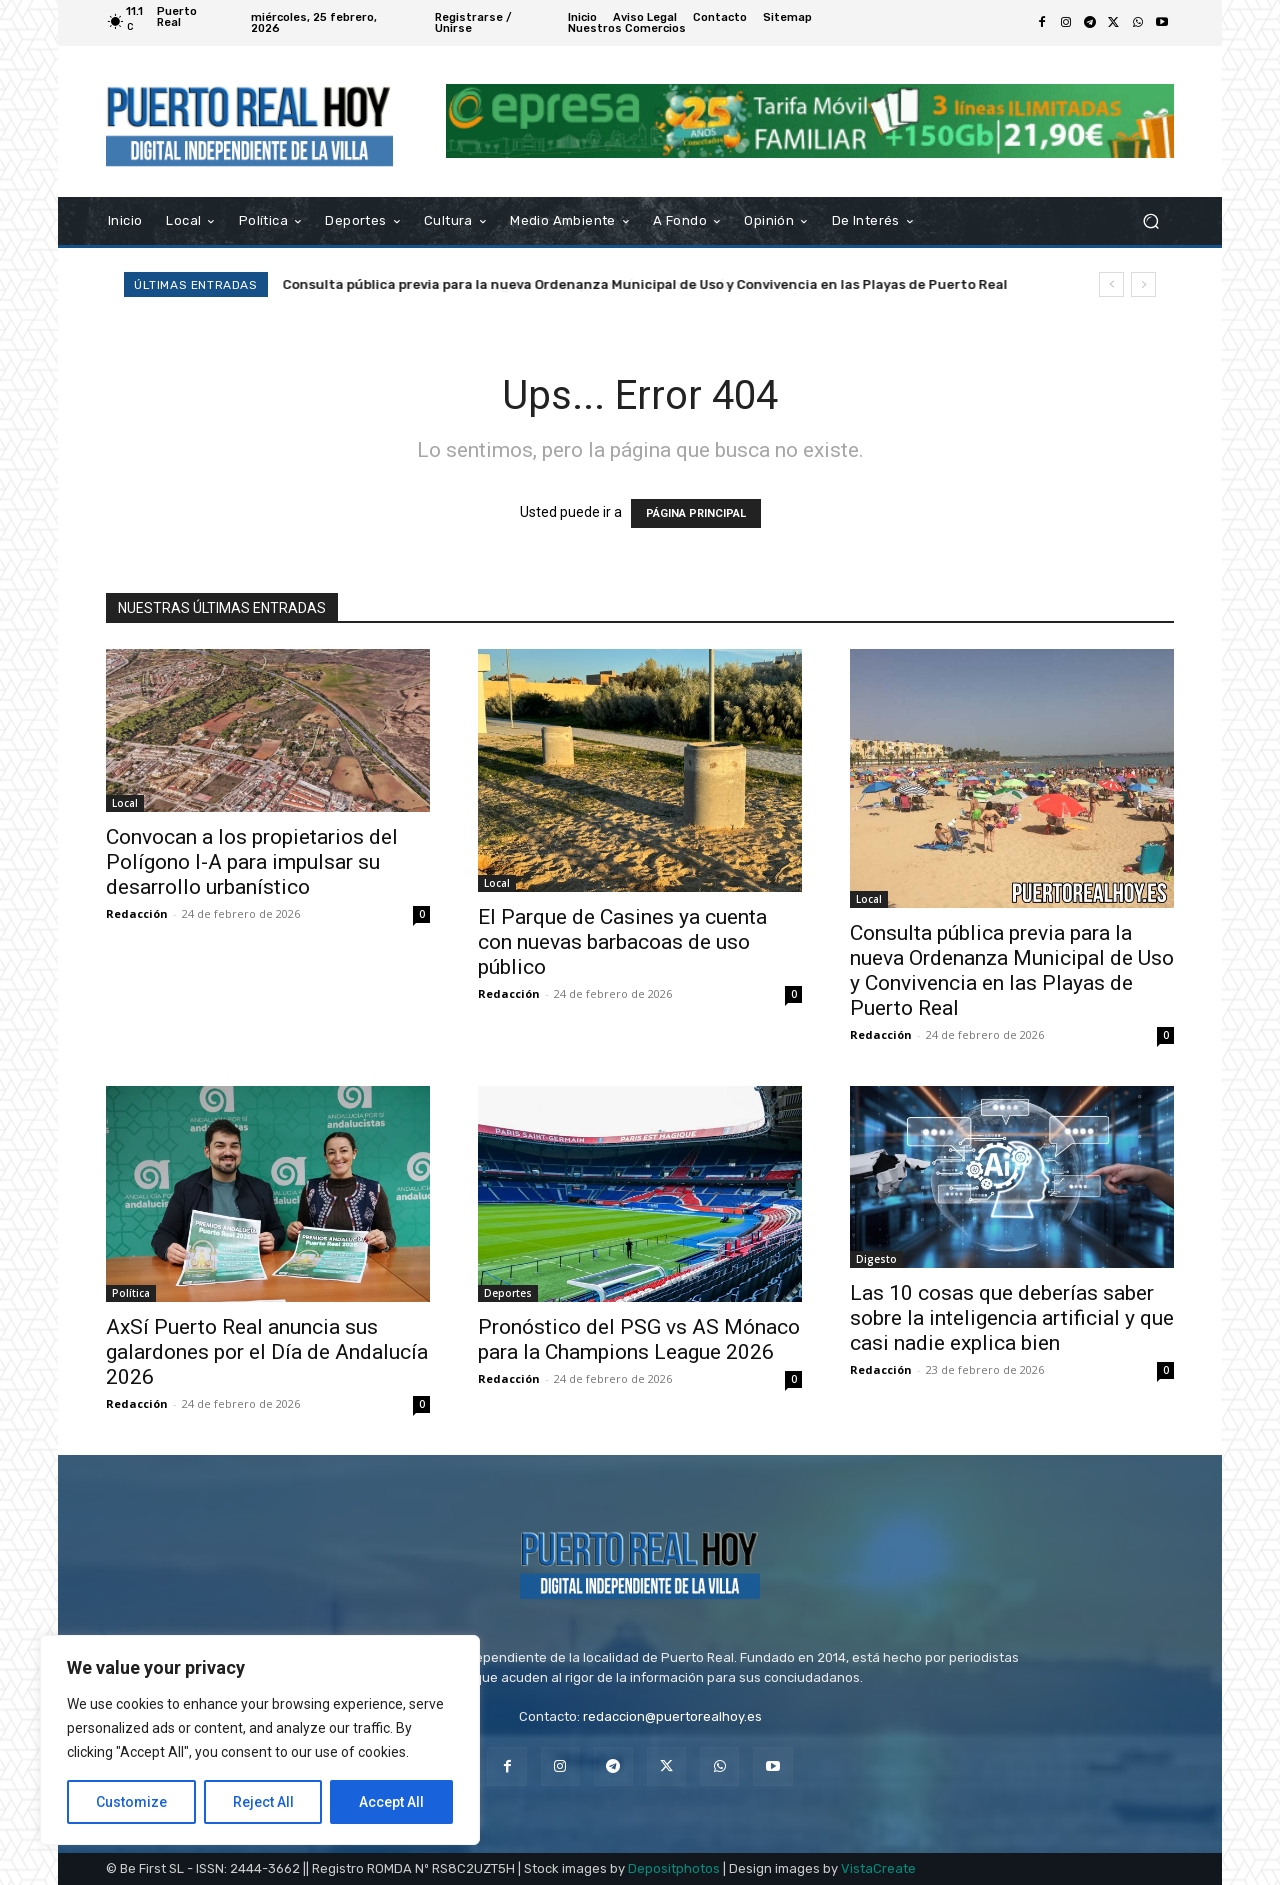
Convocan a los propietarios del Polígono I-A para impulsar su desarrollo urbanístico (252, 862)
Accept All (391, 1802)
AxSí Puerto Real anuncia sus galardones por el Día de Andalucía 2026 (267, 1352)
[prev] (1111, 284)
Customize (131, 1802)
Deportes (508, 1293)
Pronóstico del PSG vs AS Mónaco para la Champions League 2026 (639, 1339)
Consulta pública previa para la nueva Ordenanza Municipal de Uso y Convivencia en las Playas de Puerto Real (665, 284)
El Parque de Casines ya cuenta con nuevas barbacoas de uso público (622, 942)
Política (131, 1293)
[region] (260, 1740)
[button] (1150, 220)
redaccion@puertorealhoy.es (672, 1716)
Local (125, 803)
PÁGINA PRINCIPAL (696, 513)
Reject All (263, 1802)
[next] (1143, 284)
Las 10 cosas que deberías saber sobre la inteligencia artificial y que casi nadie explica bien (1012, 1318)
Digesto (876, 1259)
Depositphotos (674, 1868)
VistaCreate (878, 1868)
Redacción (137, 913)
